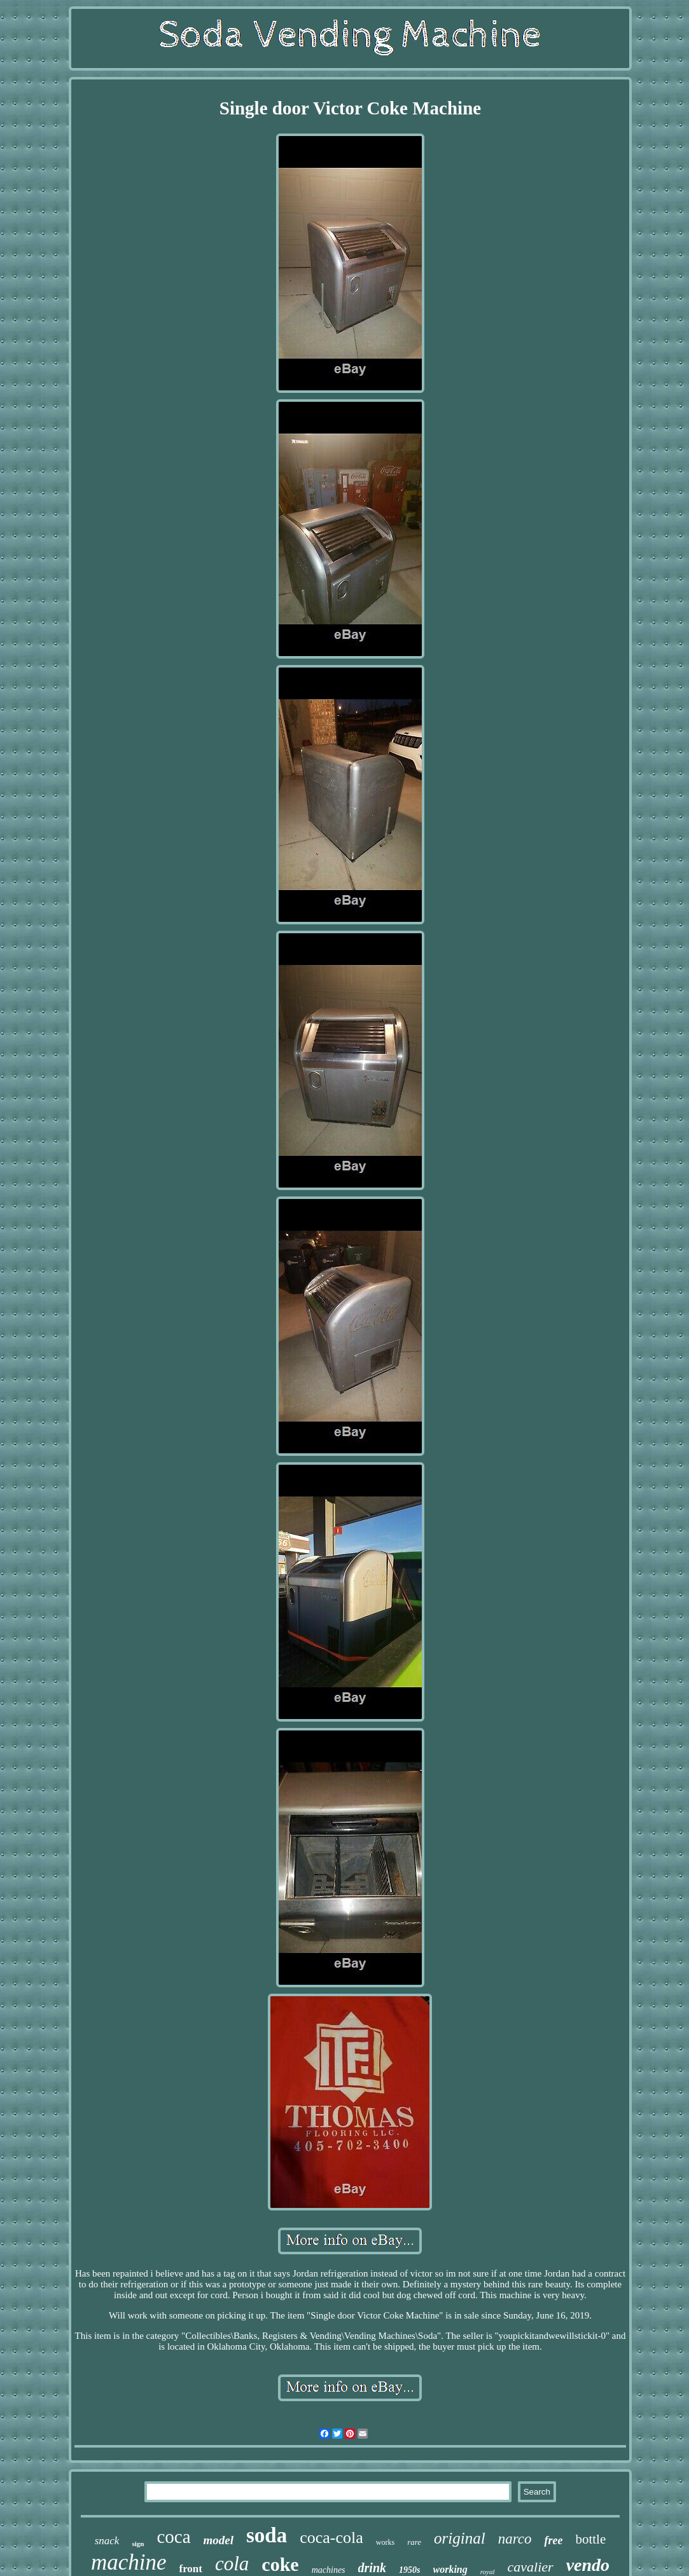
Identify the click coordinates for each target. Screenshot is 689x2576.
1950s (409, 2570)
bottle (590, 2539)
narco (515, 2539)
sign (138, 2543)
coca (173, 2536)
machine (129, 2562)
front (190, 2569)
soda (266, 2535)
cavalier (530, 2567)
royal (487, 2571)
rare (414, 2542)
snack (107, 2541)
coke (279, 2564)
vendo (587, 2565)
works (385, 2542)
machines (328, 2570)
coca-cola (331, 2537)
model (219, 2540)
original (459, 2538)
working (450, 2569)
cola (232, 2563)
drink (372, 2568)
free (553, 2540)
